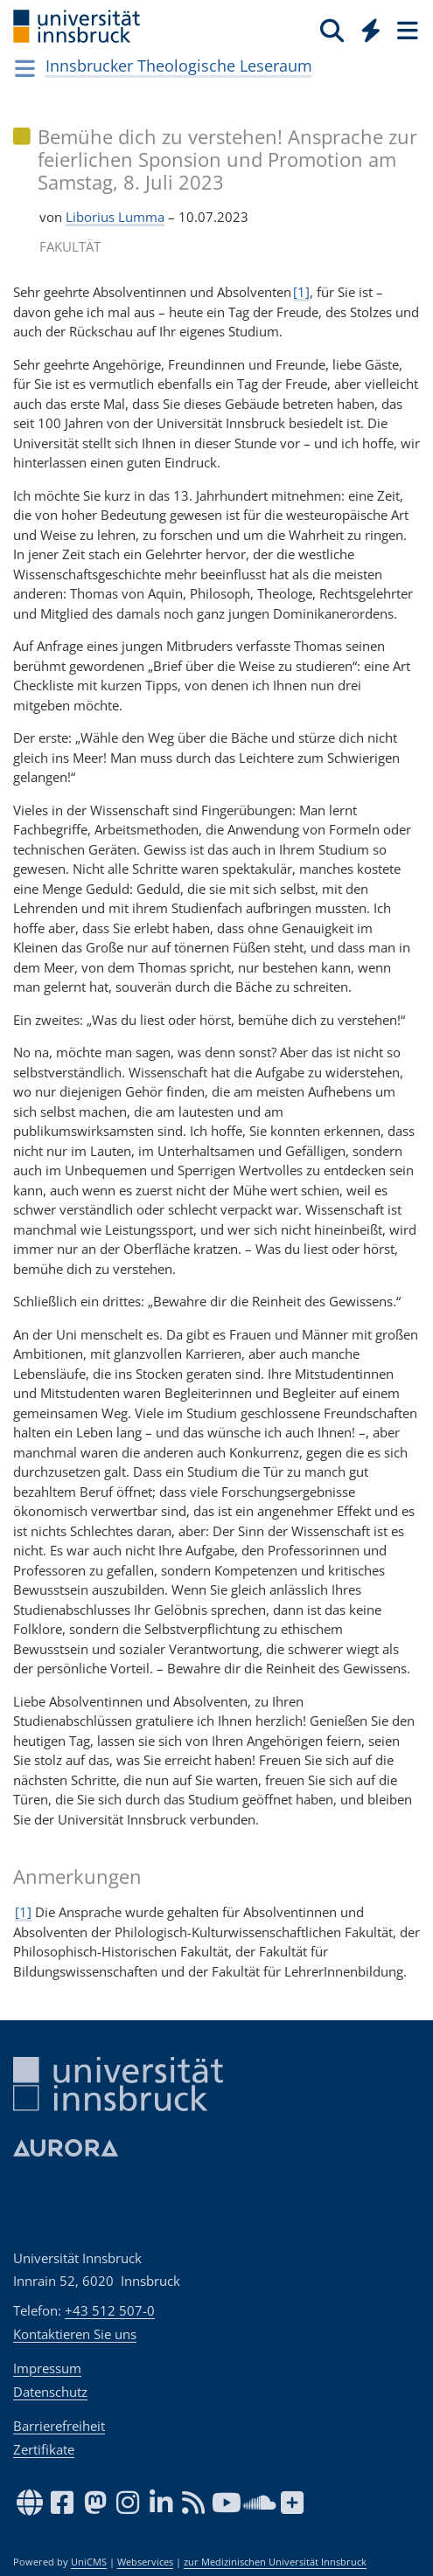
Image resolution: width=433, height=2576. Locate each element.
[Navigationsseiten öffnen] (25, 68)
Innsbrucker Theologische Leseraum (178, 65)
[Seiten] (406, 29)
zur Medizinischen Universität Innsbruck (275, 2562)
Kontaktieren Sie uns (74, 2334)
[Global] (366, 27)
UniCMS (89, 2562)
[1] (301, 292)
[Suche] (332, 29)
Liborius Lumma (115, 216)
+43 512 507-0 (110, 2310)
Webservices (145, 2562)
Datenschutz (50, 2391)
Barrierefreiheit (59, 2425)
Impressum (47, 2368)
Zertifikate (43, 2449)
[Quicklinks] (371, 29)
